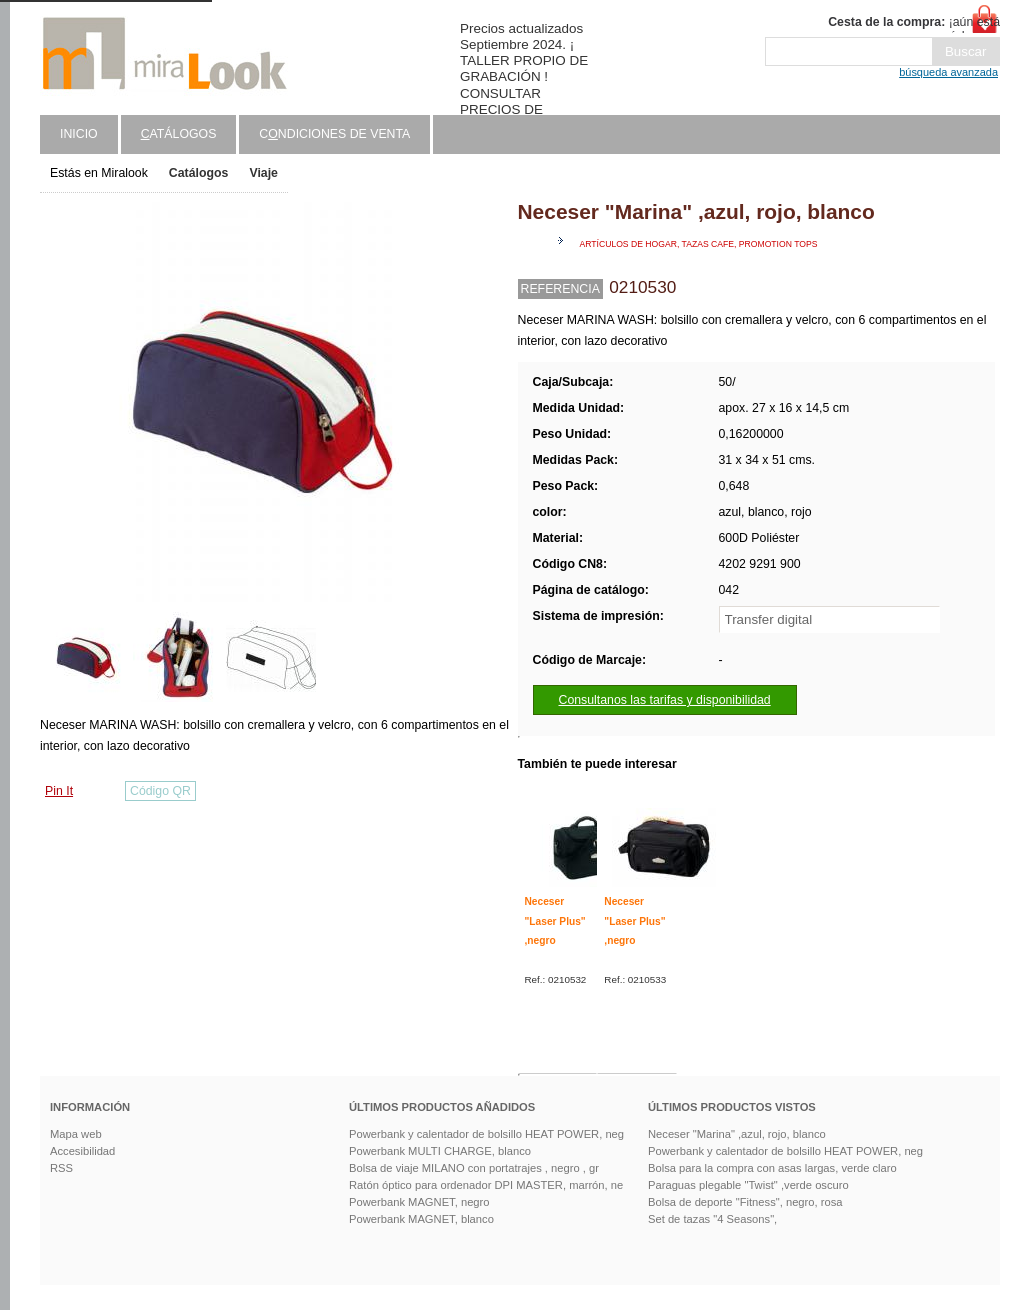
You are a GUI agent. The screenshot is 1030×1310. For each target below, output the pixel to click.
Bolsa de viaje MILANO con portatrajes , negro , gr (474, 1168)
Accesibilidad (82, 1151)
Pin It (59, 791)
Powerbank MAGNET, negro (419, 1202)
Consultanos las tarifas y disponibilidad (665, 700)
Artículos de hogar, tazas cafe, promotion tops (699, 244)
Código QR (160, 791)
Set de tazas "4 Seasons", (712, 1219)
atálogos (179, 134)
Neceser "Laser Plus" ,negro (555, 921)
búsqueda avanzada (948, 72)
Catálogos (199, 173)
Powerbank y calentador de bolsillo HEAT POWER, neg (486, 1134)
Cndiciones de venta (334, 134)
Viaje (263, 173)
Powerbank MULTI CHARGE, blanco (440, 1151)
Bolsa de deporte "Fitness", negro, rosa (745, 1202)
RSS (61, 1168)
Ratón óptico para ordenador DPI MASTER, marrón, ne (486, 1185)
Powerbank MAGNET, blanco (421, 1219)
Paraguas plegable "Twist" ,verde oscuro (748, 1185)
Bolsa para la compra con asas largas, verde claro (772, 1168)
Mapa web (76, 1134)
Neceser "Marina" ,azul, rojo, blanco (737, 1134)
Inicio (79, 134)
